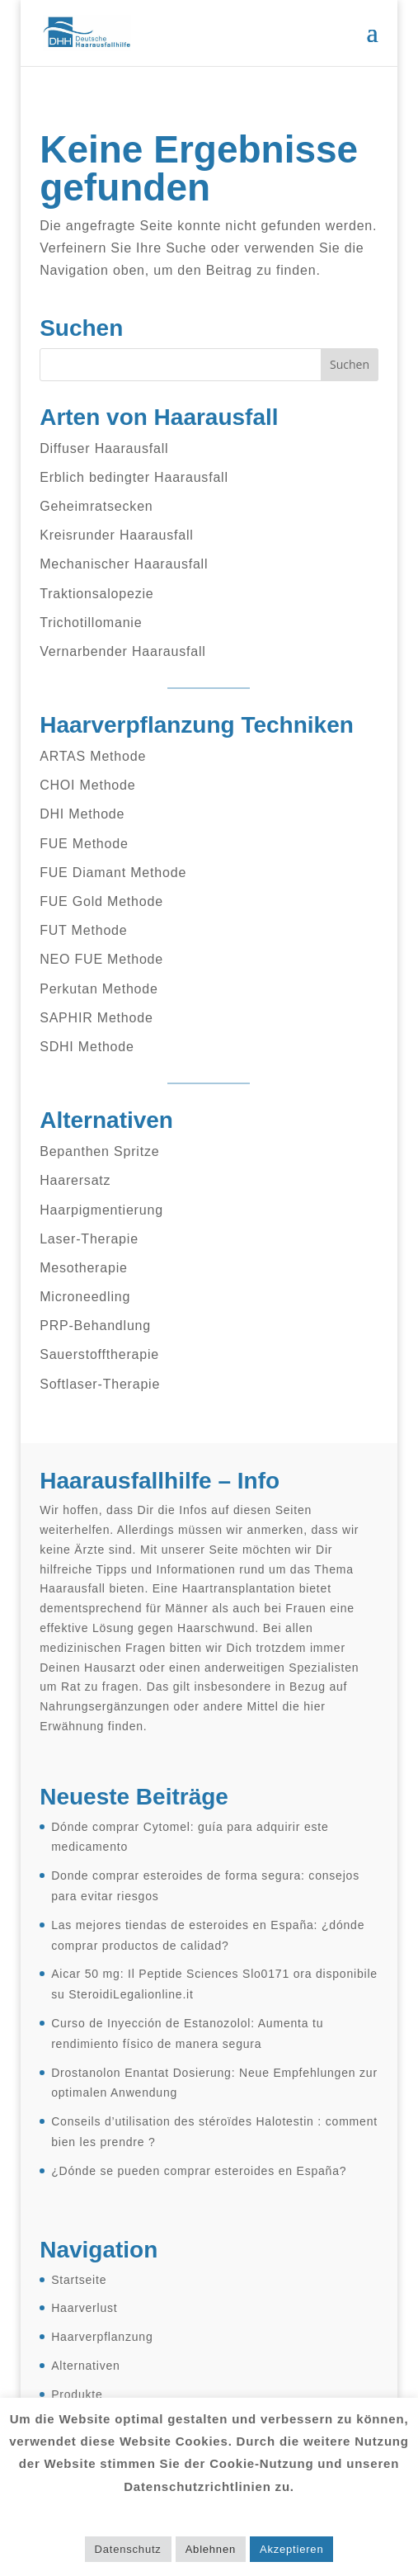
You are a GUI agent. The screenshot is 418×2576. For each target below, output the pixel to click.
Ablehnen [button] (211, 2549)
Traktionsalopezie (96, 594)
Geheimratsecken (96, 506)
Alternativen (85, 2365)
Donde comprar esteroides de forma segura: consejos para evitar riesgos (205, 1886)
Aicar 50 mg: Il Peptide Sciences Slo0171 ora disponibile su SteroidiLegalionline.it (214, 1984)
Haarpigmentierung (101, 1210)
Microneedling (85, 1297)
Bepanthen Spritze (99, 1151)
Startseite (78, 2279)
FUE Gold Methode (101, 901)
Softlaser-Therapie (100, 1384)
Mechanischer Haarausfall (124, 564)
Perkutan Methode (99, 989)
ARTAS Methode (93, 756)
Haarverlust (84, 2307)
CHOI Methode (87, 785)
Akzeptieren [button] (291, 2549)
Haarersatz (75, 1180)
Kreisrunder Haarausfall (116, 535)
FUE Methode (84, 844)
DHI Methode (82, 814)
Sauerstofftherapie (99, 1354)
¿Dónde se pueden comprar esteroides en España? (198, 2170)
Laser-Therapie (89, 1239)
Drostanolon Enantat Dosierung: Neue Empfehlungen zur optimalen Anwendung (214, 2083)
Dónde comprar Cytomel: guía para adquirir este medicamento (189, 1837)
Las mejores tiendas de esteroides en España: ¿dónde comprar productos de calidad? (207, 1935)
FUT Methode (83, 930)
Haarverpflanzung (102, 2336)
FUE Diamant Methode (113, 873)
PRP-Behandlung (95, 1326)
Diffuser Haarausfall (104, 448)
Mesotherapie (84, 1268)
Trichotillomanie (91, 623)
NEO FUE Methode (101, 959)
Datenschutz (128, 2549)
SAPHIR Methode (96, 1018)
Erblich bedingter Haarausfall (134, 477)
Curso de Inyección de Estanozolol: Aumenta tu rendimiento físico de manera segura (187, 2033)
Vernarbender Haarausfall (123, 651)
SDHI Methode (87, 1047)
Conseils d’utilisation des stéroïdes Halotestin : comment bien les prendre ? (214, 2132)
